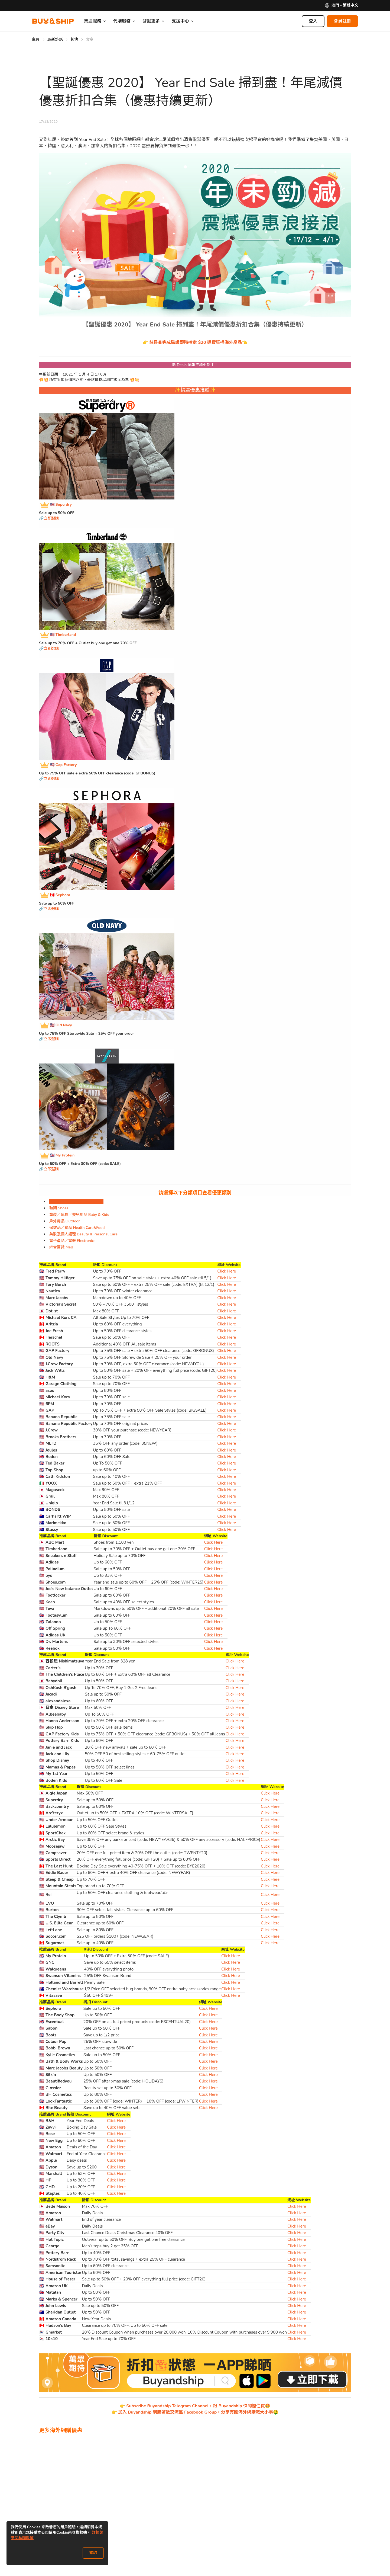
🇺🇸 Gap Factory (63, 765)
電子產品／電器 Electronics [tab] (72, 1240)
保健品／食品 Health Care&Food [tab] (77, 1227)
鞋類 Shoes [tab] (58, 1208)
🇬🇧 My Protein (62, 1155)
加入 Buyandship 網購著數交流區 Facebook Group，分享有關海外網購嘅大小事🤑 (198, 2412)
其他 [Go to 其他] (74, 39)
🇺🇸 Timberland (63, 634)
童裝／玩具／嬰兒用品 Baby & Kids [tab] (79, 1214)
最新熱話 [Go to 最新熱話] (55, 39)
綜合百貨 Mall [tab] (61, 1247)
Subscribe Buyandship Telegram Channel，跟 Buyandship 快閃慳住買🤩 (197, 2406)
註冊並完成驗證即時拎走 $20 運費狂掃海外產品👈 (197, 342)
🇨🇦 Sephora (60, 895)
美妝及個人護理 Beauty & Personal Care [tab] (83, 1234)
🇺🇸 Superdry (61, 504)
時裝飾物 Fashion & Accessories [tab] (76, 1201)
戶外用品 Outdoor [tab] (64, 1221)
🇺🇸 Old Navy (61, 1025)
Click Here (226, 1271)
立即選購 (51, 518)
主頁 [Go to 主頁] (36, 39)
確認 (93, 2552)
